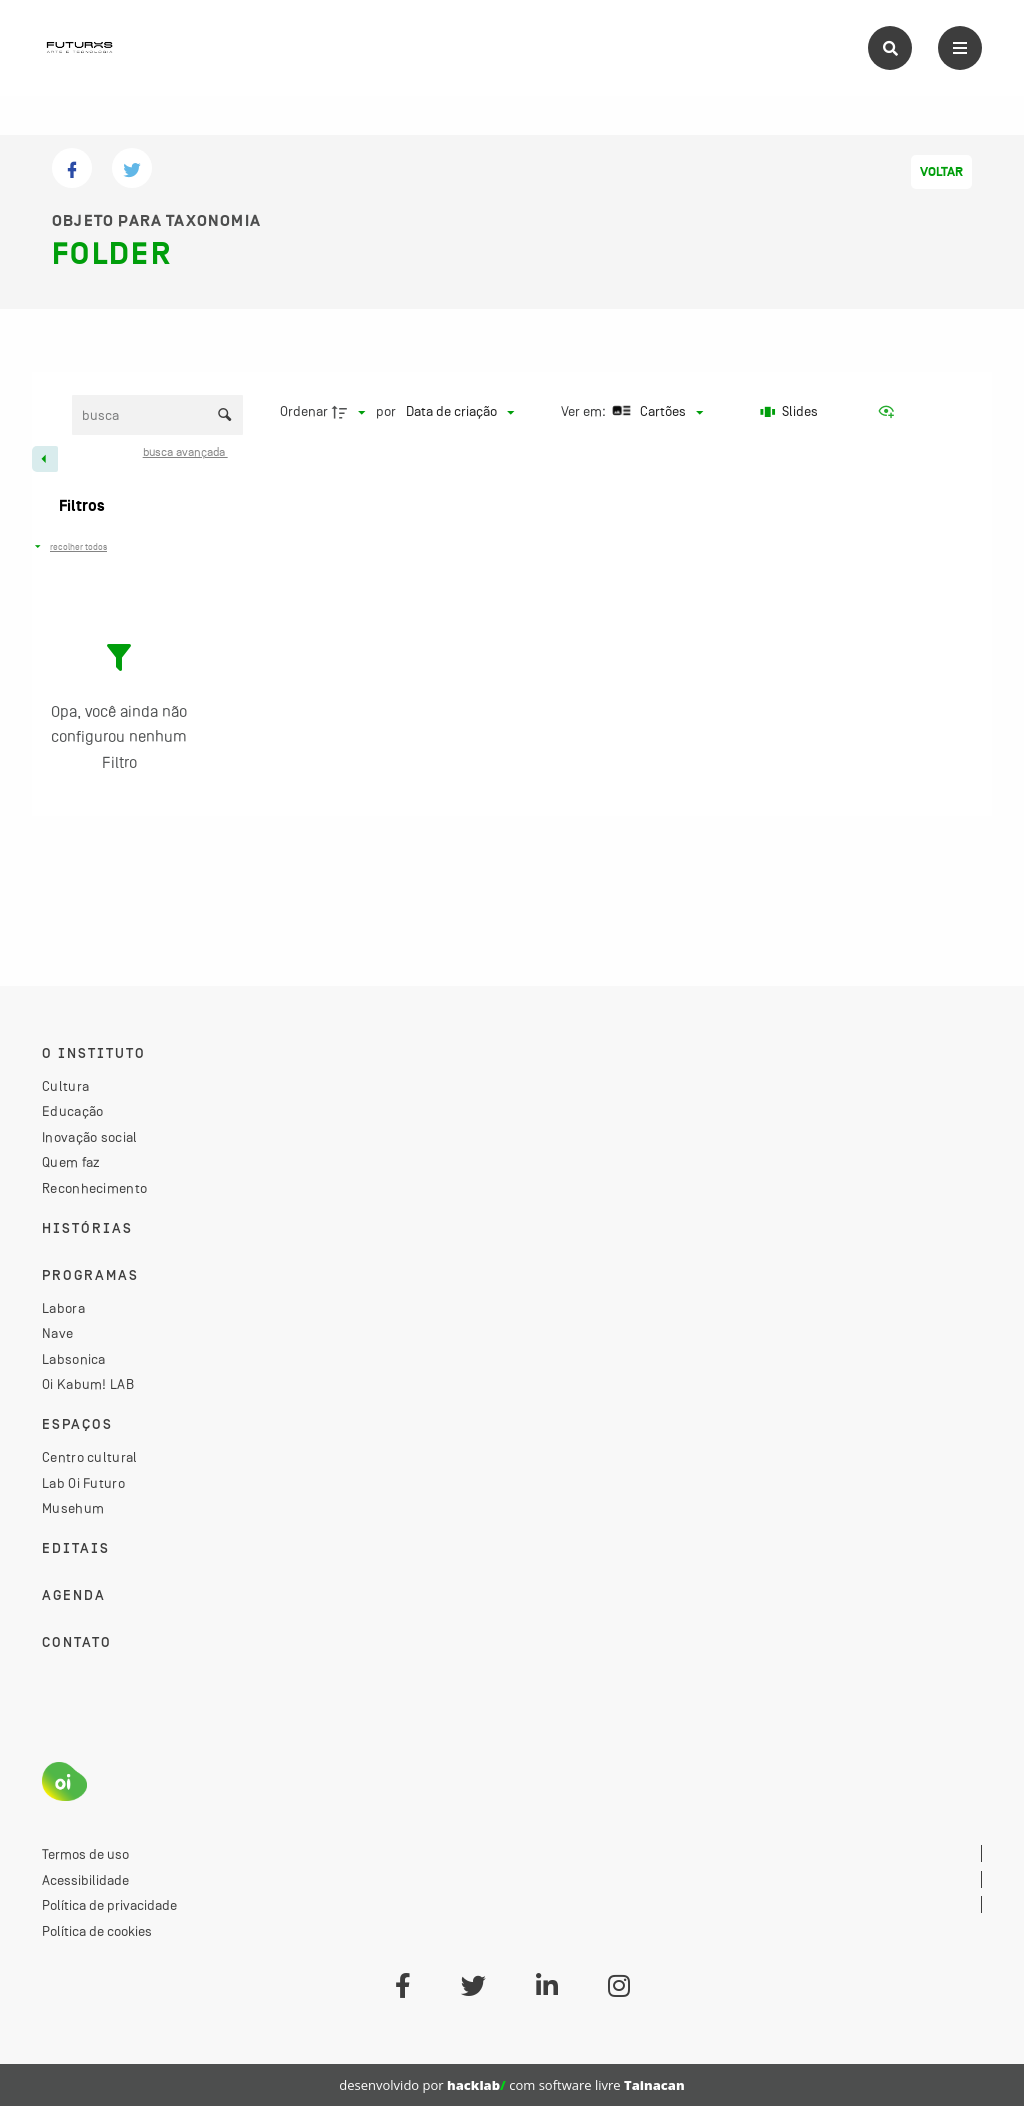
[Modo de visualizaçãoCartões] (655, 412)
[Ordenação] (460, 412)
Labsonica (74, 1359)
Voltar (941, 172)
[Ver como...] (891, 412)
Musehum (73, 1508)
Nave (57, 1333)
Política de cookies (97, 1931)
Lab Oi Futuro (83, 1483)
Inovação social (90, 1137)
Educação (72, 1111)
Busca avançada (185, 452)
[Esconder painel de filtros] (45, 459)
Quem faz (71, 1162)
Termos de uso (85, 1854)
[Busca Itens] (157, 415)
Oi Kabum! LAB (88, 1384)
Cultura (65, 1086)
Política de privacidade (109, 1905)
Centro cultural (90, 1457)
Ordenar (304, 411)
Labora (63, 1308)
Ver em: (585, 411)
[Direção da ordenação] (351, 412)
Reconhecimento (94, 1188)
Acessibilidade (85, 1880)
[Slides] (790, 412)
